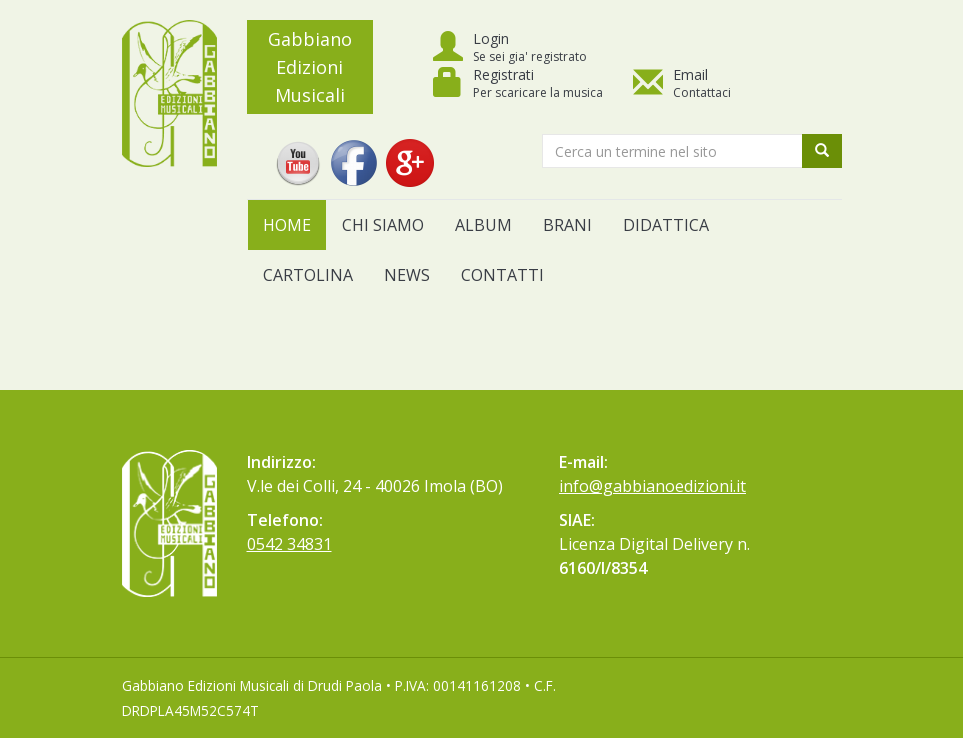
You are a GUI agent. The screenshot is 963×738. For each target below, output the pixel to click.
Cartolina (308, 275)
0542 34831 (289, 544)
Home (287, 225)
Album (483, 225)
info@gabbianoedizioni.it (652, 486)
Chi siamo (383, 225)
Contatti (502, 275)
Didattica (666, 225)
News (407, 275)
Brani (567, 225)
